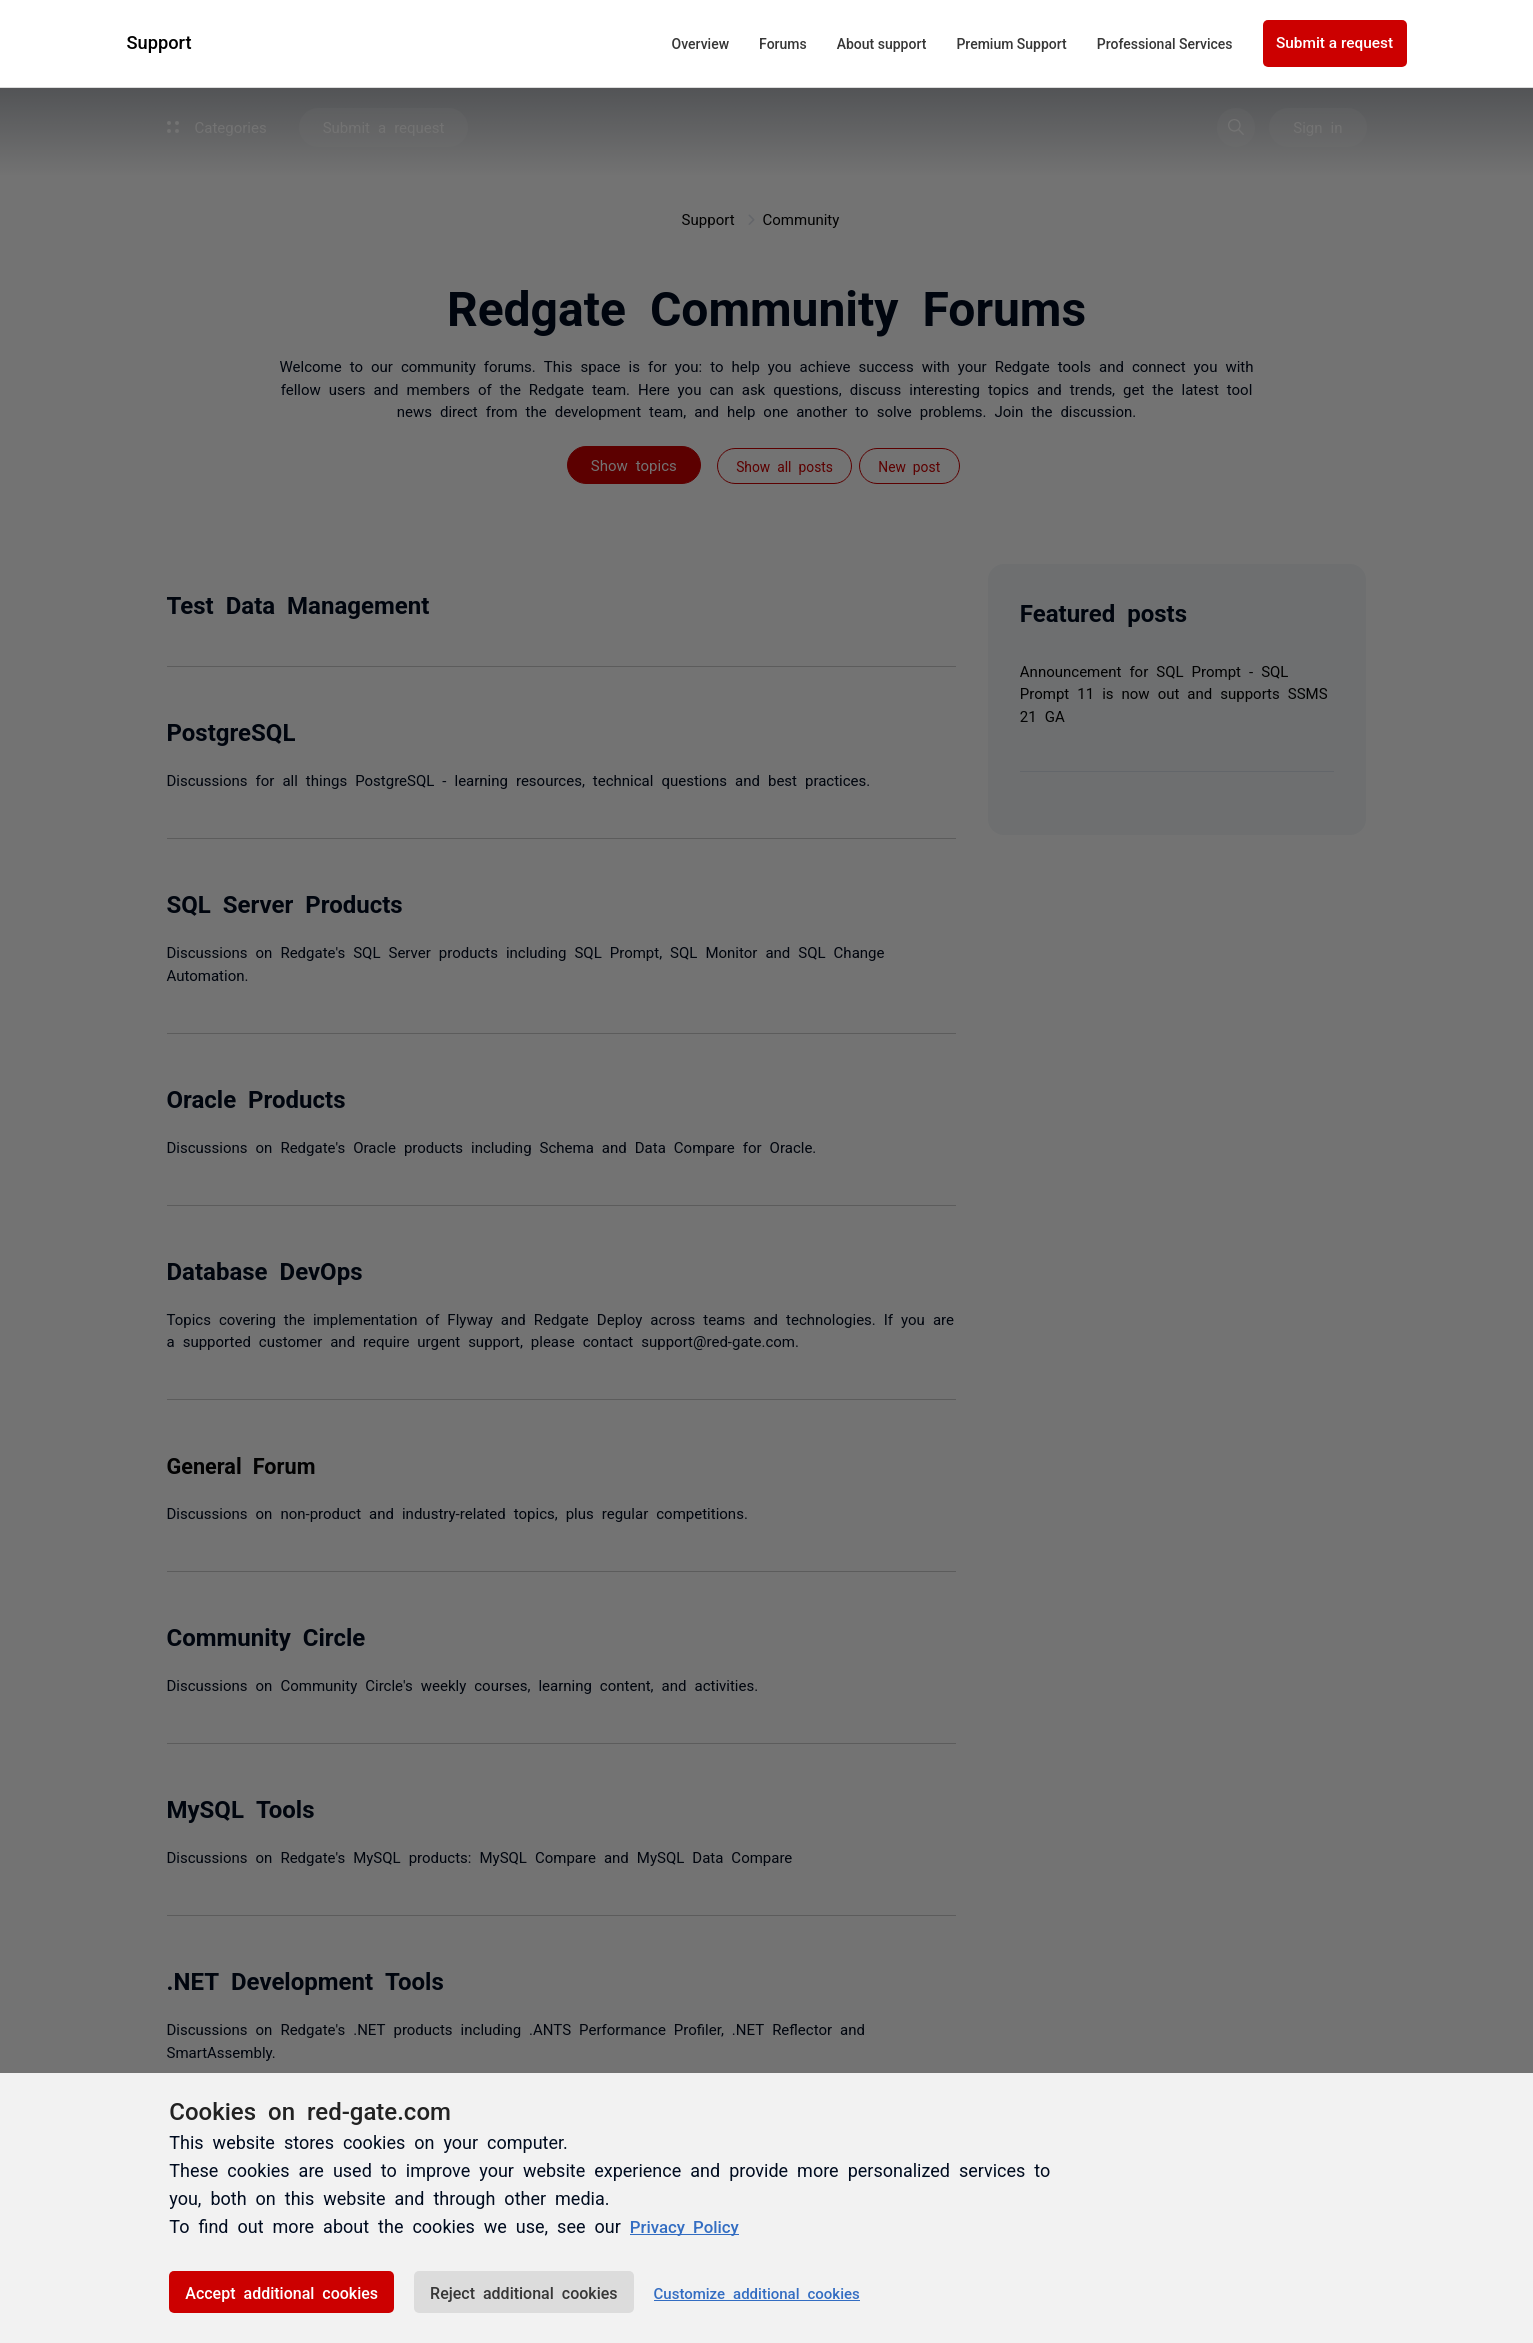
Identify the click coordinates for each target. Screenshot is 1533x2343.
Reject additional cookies (523, 2292)
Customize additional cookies (757, 2292)
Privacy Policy (688, 2226)
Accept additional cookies (281, 2292)
